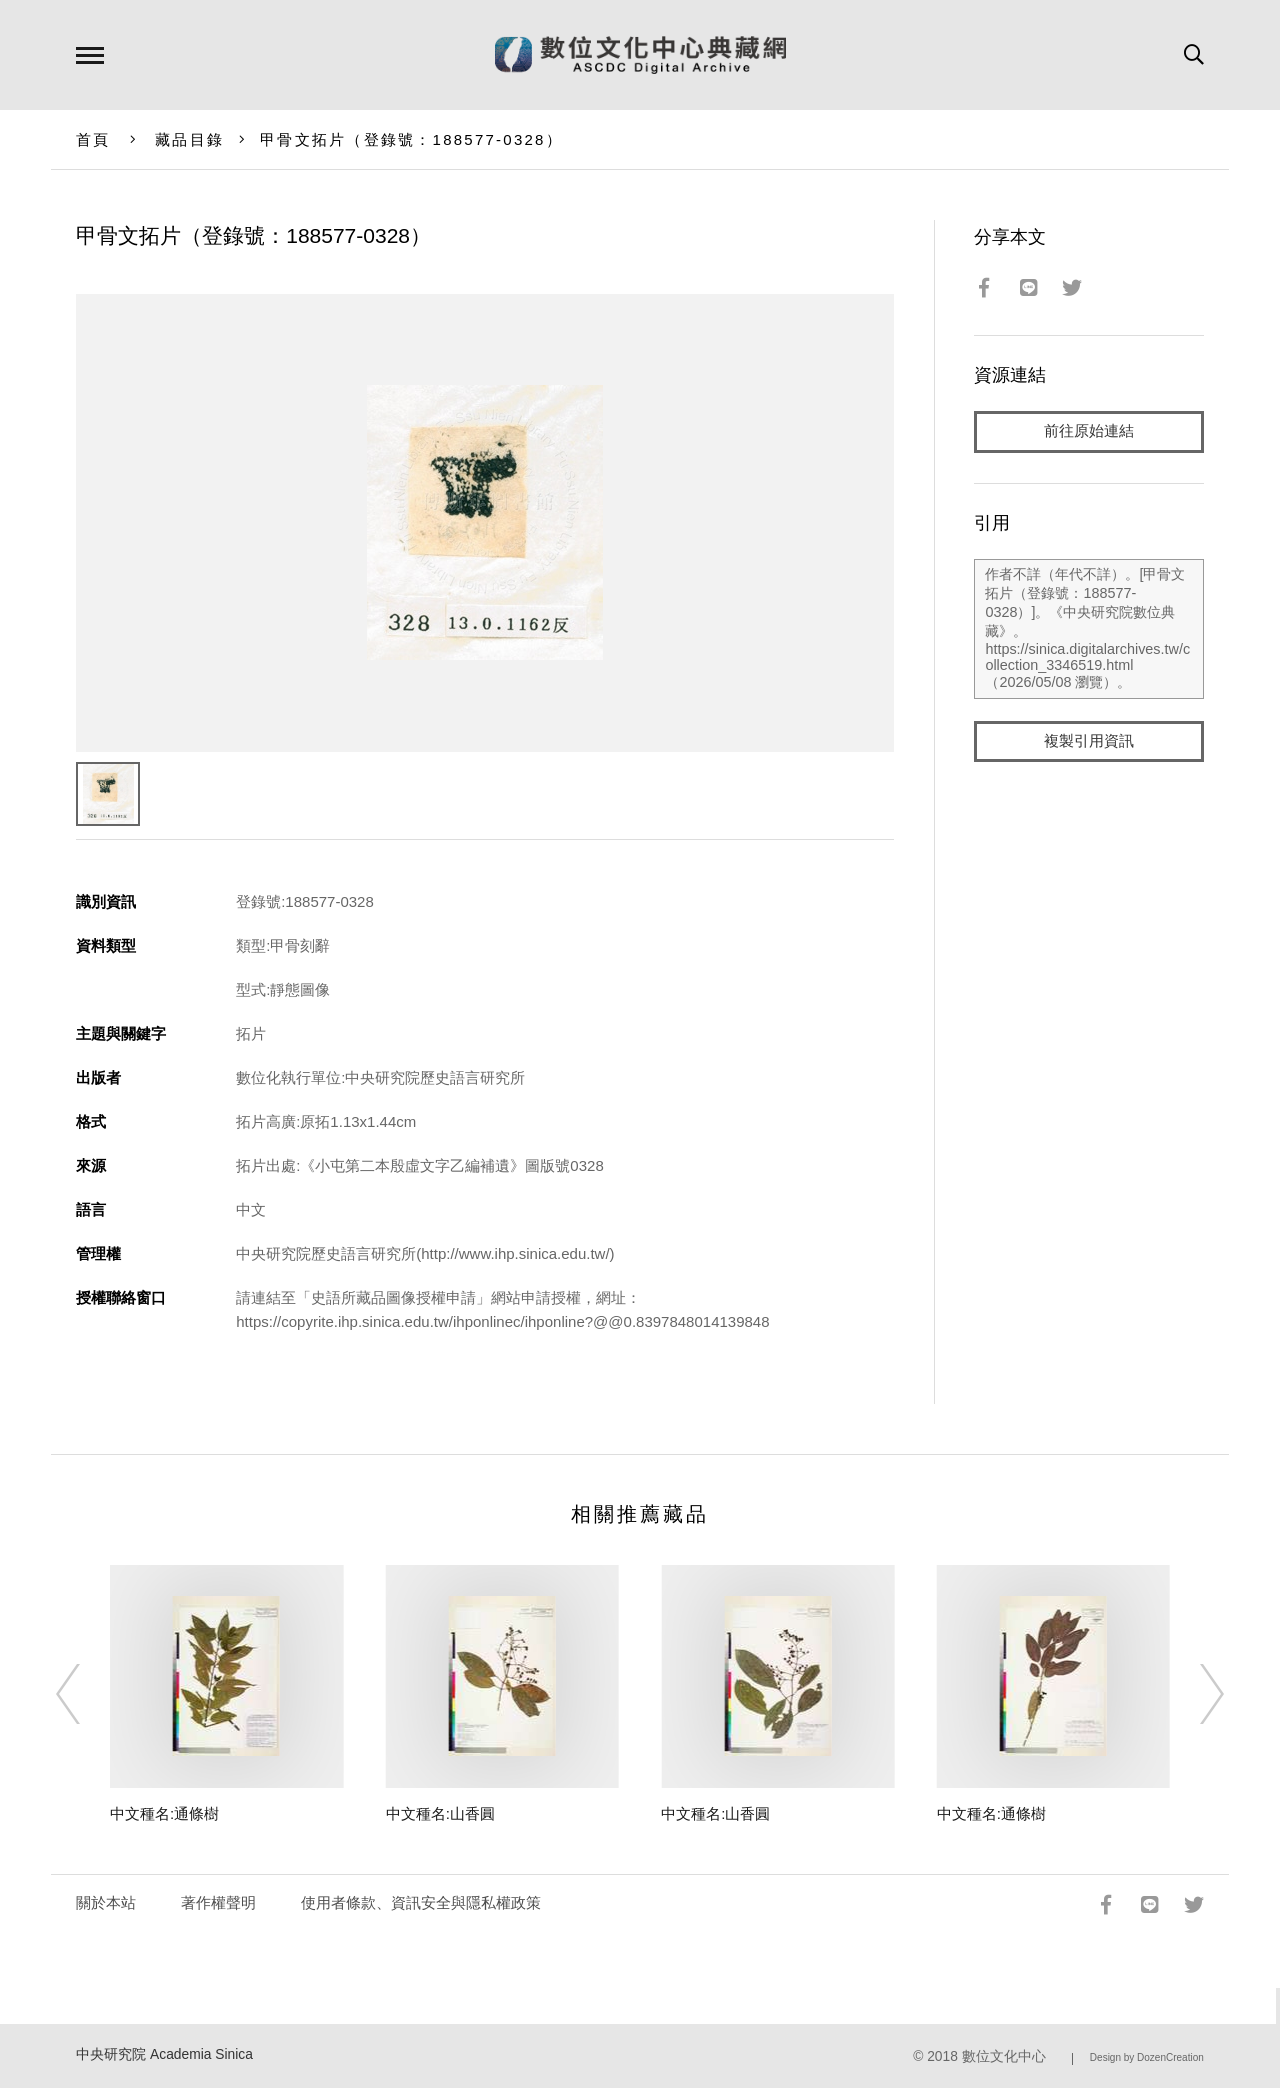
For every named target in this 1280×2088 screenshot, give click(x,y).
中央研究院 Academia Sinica (164, 2054)
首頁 (93, 139)
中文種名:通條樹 (164, 1813)
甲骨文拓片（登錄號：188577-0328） (411, 139)
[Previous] (86, 1694)
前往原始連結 (1089, 431)
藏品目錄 (189, 139)
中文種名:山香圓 (440, 1813)
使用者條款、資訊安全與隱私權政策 (421, 1902)
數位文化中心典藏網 (640, 55)
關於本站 (106, 1902)
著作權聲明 (218, 1902)
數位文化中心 (1004, 2056)
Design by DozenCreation (1147, 2057)
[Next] (1194, 1694)
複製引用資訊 (1089, 741)
